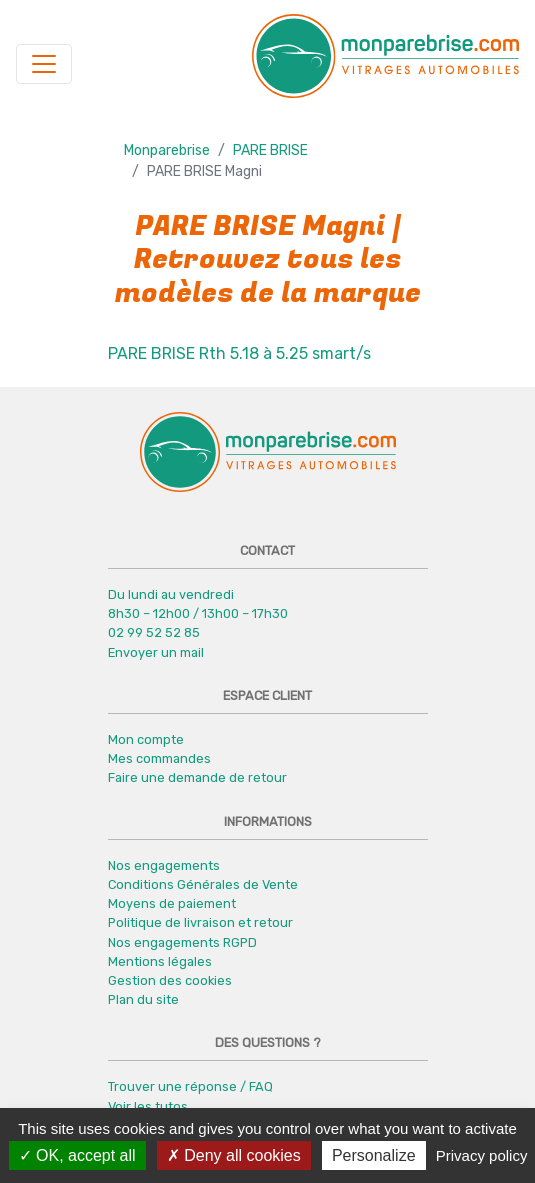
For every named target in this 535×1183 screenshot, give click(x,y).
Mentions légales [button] (160, 961)
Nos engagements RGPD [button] (182, 942)
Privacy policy (482, 1155)
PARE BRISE (270, 150)
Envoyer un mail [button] (156, 652)
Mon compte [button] (146, 739)
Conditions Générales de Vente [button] (203, 884)
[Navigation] (44, 64)
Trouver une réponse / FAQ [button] (190, 1086)
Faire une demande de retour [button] (197, 777)
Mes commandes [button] (159, 758)
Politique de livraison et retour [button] (200, 922)
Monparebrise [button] (167, 150)
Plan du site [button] (143, 999)
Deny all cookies (234, 1155)
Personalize (374, 1155)
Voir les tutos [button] (148, 1106)
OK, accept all (77, 1155)
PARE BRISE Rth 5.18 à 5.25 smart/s (239, 353)
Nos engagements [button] (164, 865)
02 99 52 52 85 (154, 632)
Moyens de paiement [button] (172, 903)
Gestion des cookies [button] (170, 980)
